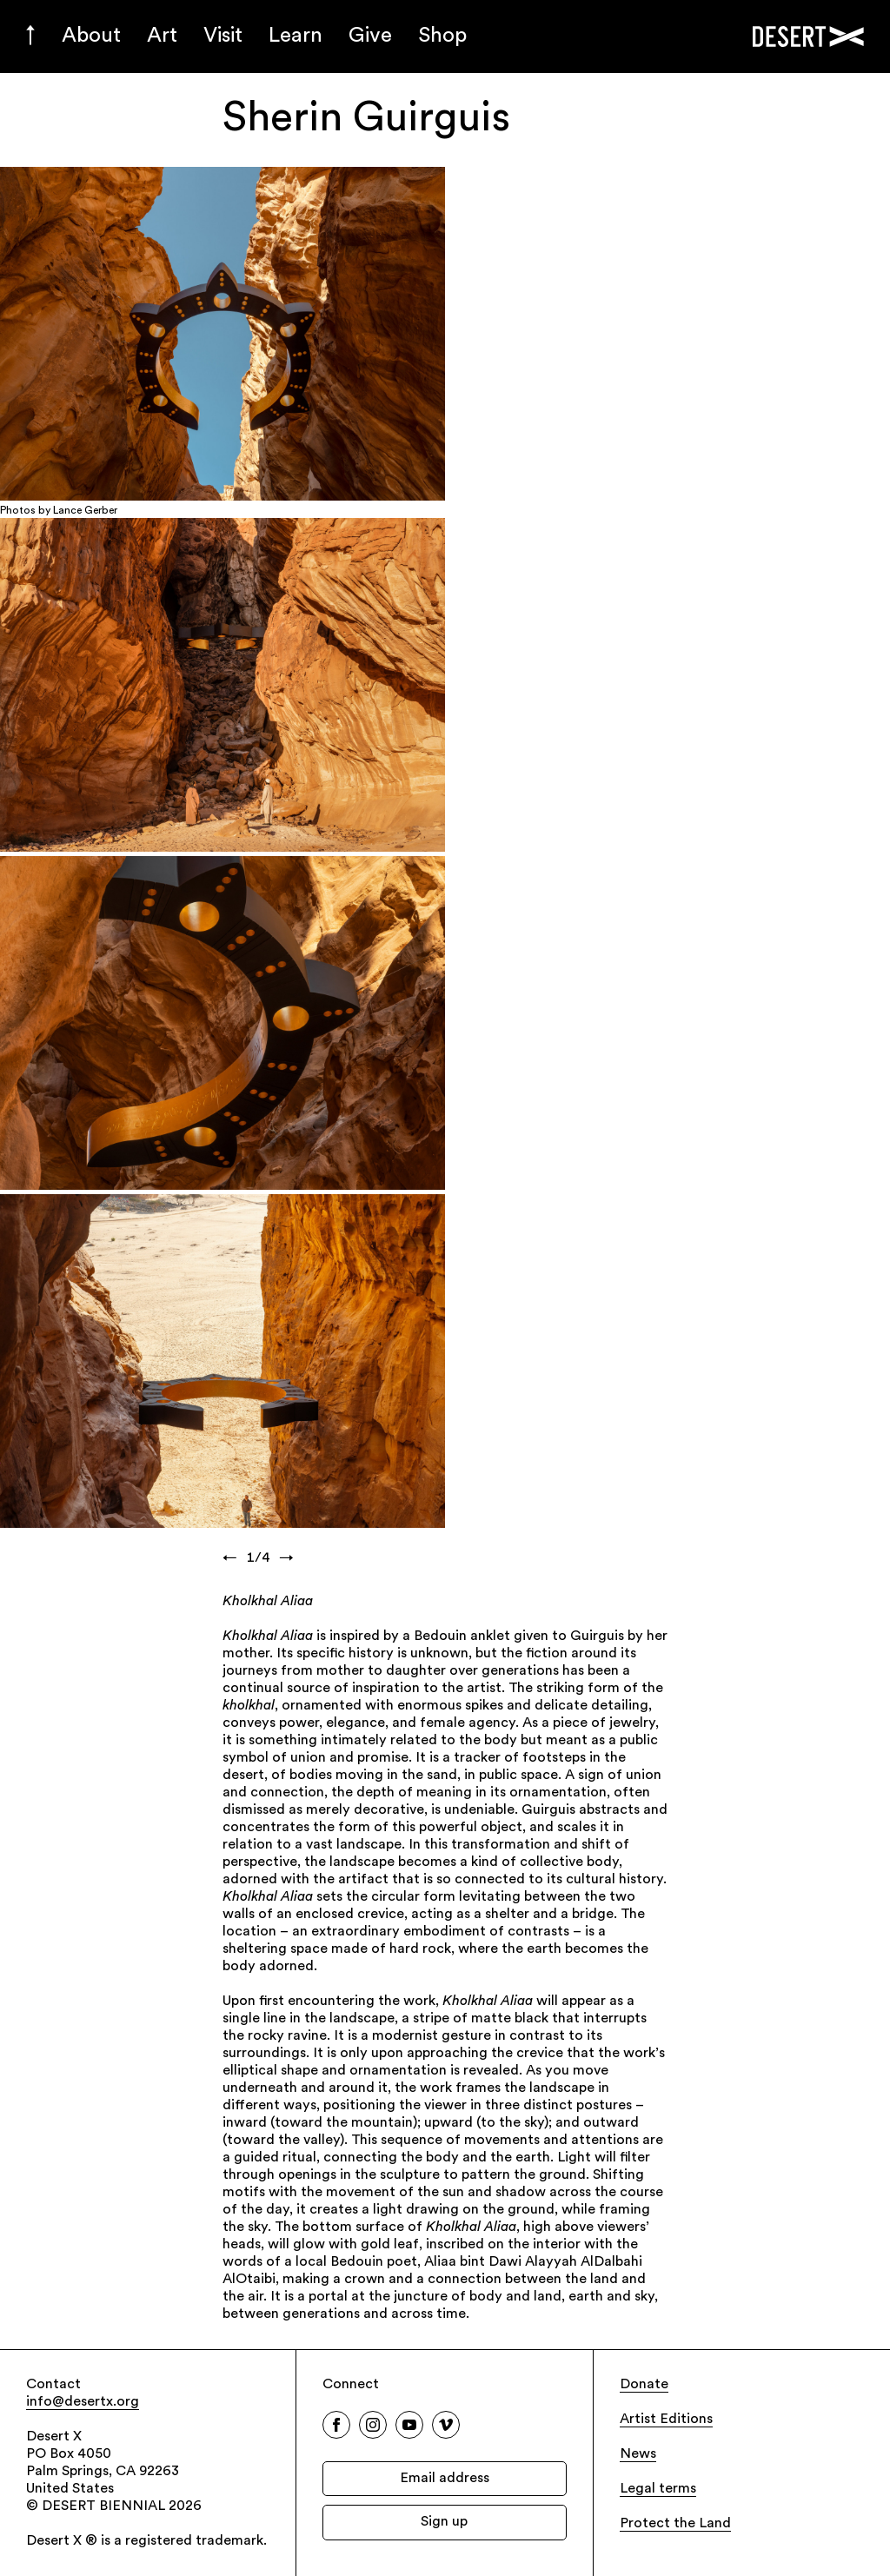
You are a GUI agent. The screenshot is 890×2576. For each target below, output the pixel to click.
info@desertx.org (82, 2402)
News (638, 2454)
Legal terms (658, 2489)
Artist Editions (666, 2420)
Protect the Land (675, 2524)
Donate (644, 2385)
